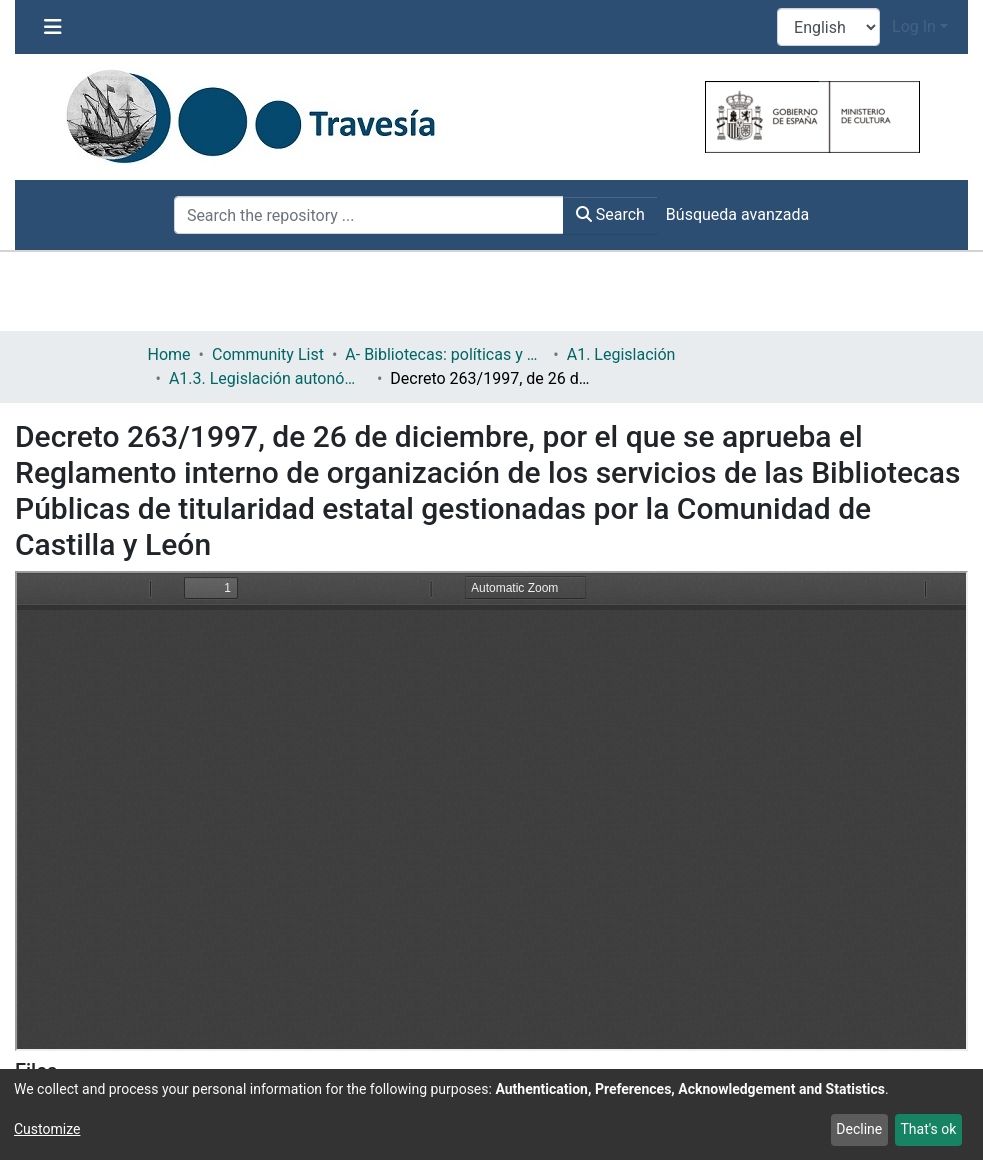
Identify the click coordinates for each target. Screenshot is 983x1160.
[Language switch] (828, 27)
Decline (859, 1129)
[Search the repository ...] (369, 215)
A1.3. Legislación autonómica (269, 378)
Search (610, 214)
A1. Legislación (621, 354)
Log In (914, 26)
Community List (268, 354)
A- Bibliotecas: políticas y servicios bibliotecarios (445, 354)
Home (169, 354)
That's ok (928, 1129)
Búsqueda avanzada (737, 214)
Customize (47, 1129)
